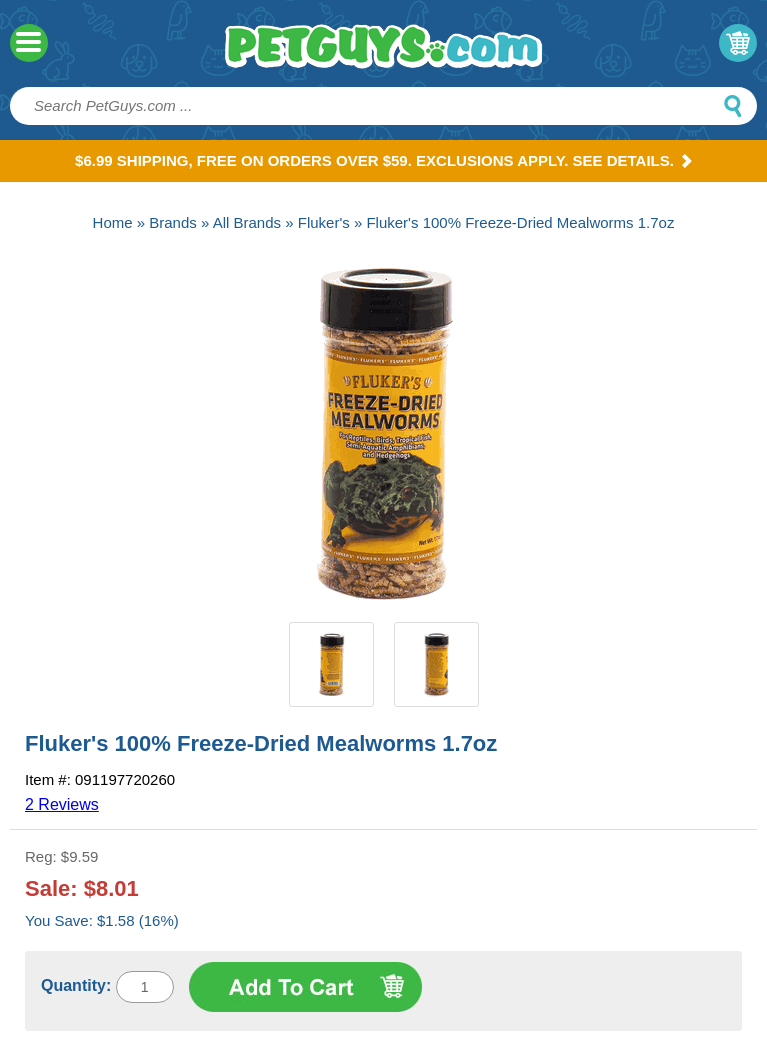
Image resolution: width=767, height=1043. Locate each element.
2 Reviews (62, 804)
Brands (173, 222)
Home (113, 222)
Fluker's (324, 222)
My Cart (738, 43)
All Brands (247, 222)
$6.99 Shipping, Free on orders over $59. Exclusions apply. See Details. (383, 160)
